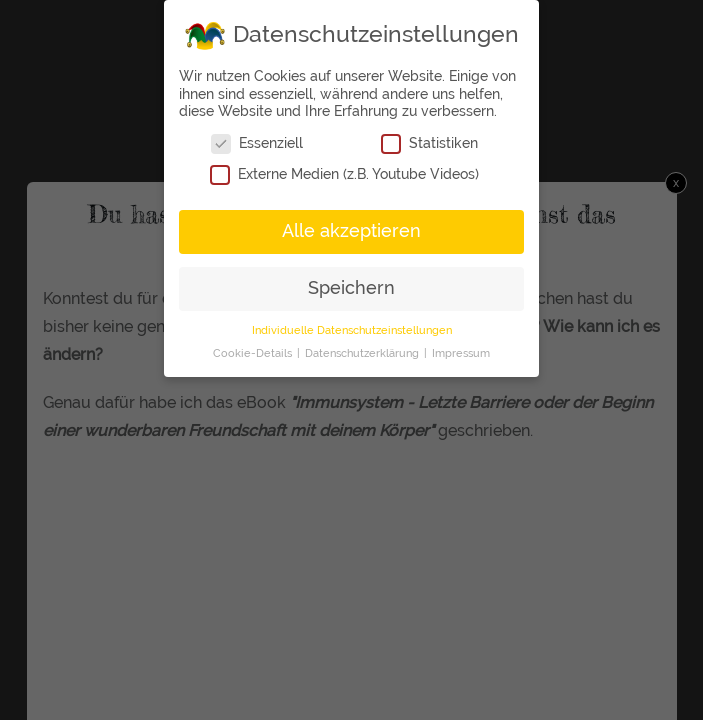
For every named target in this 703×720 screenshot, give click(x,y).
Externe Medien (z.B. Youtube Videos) (344, 173)
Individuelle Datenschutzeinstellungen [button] (352, 329)
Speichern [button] (351, 287)
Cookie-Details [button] (254, 352)
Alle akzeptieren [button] (351, 230)
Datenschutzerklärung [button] (363, 352)
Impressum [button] (461, 352)
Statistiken (429, 142)
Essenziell (257, 142)
